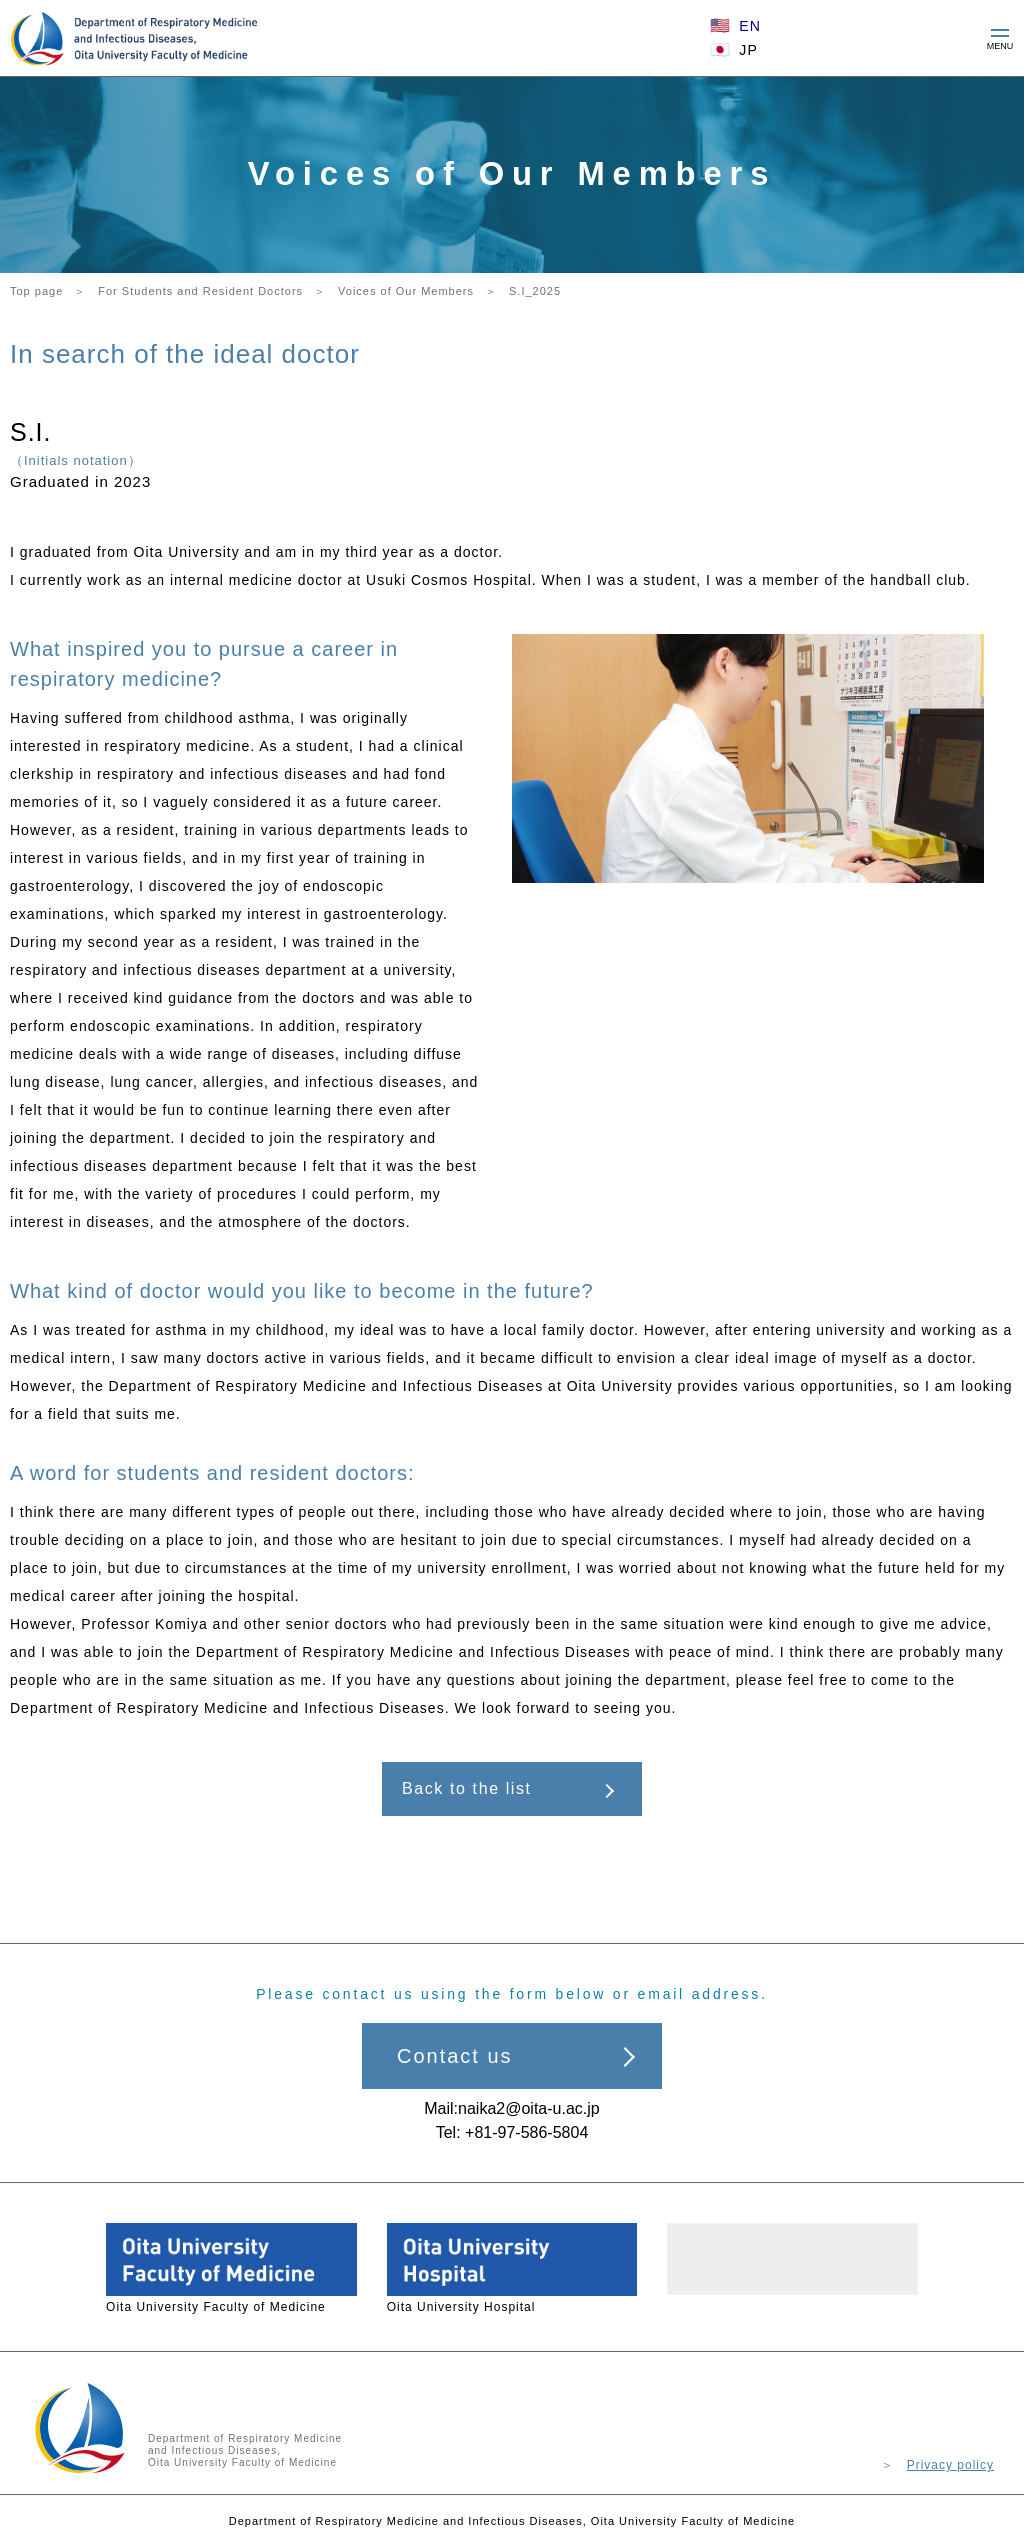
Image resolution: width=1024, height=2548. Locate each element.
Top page (36, 291)
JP (748, 50)
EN (750, 26)
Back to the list (467, 1788)
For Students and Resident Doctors (200, 291)
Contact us (455, 2056)
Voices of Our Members (406, 291)
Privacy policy (950, 2465)
